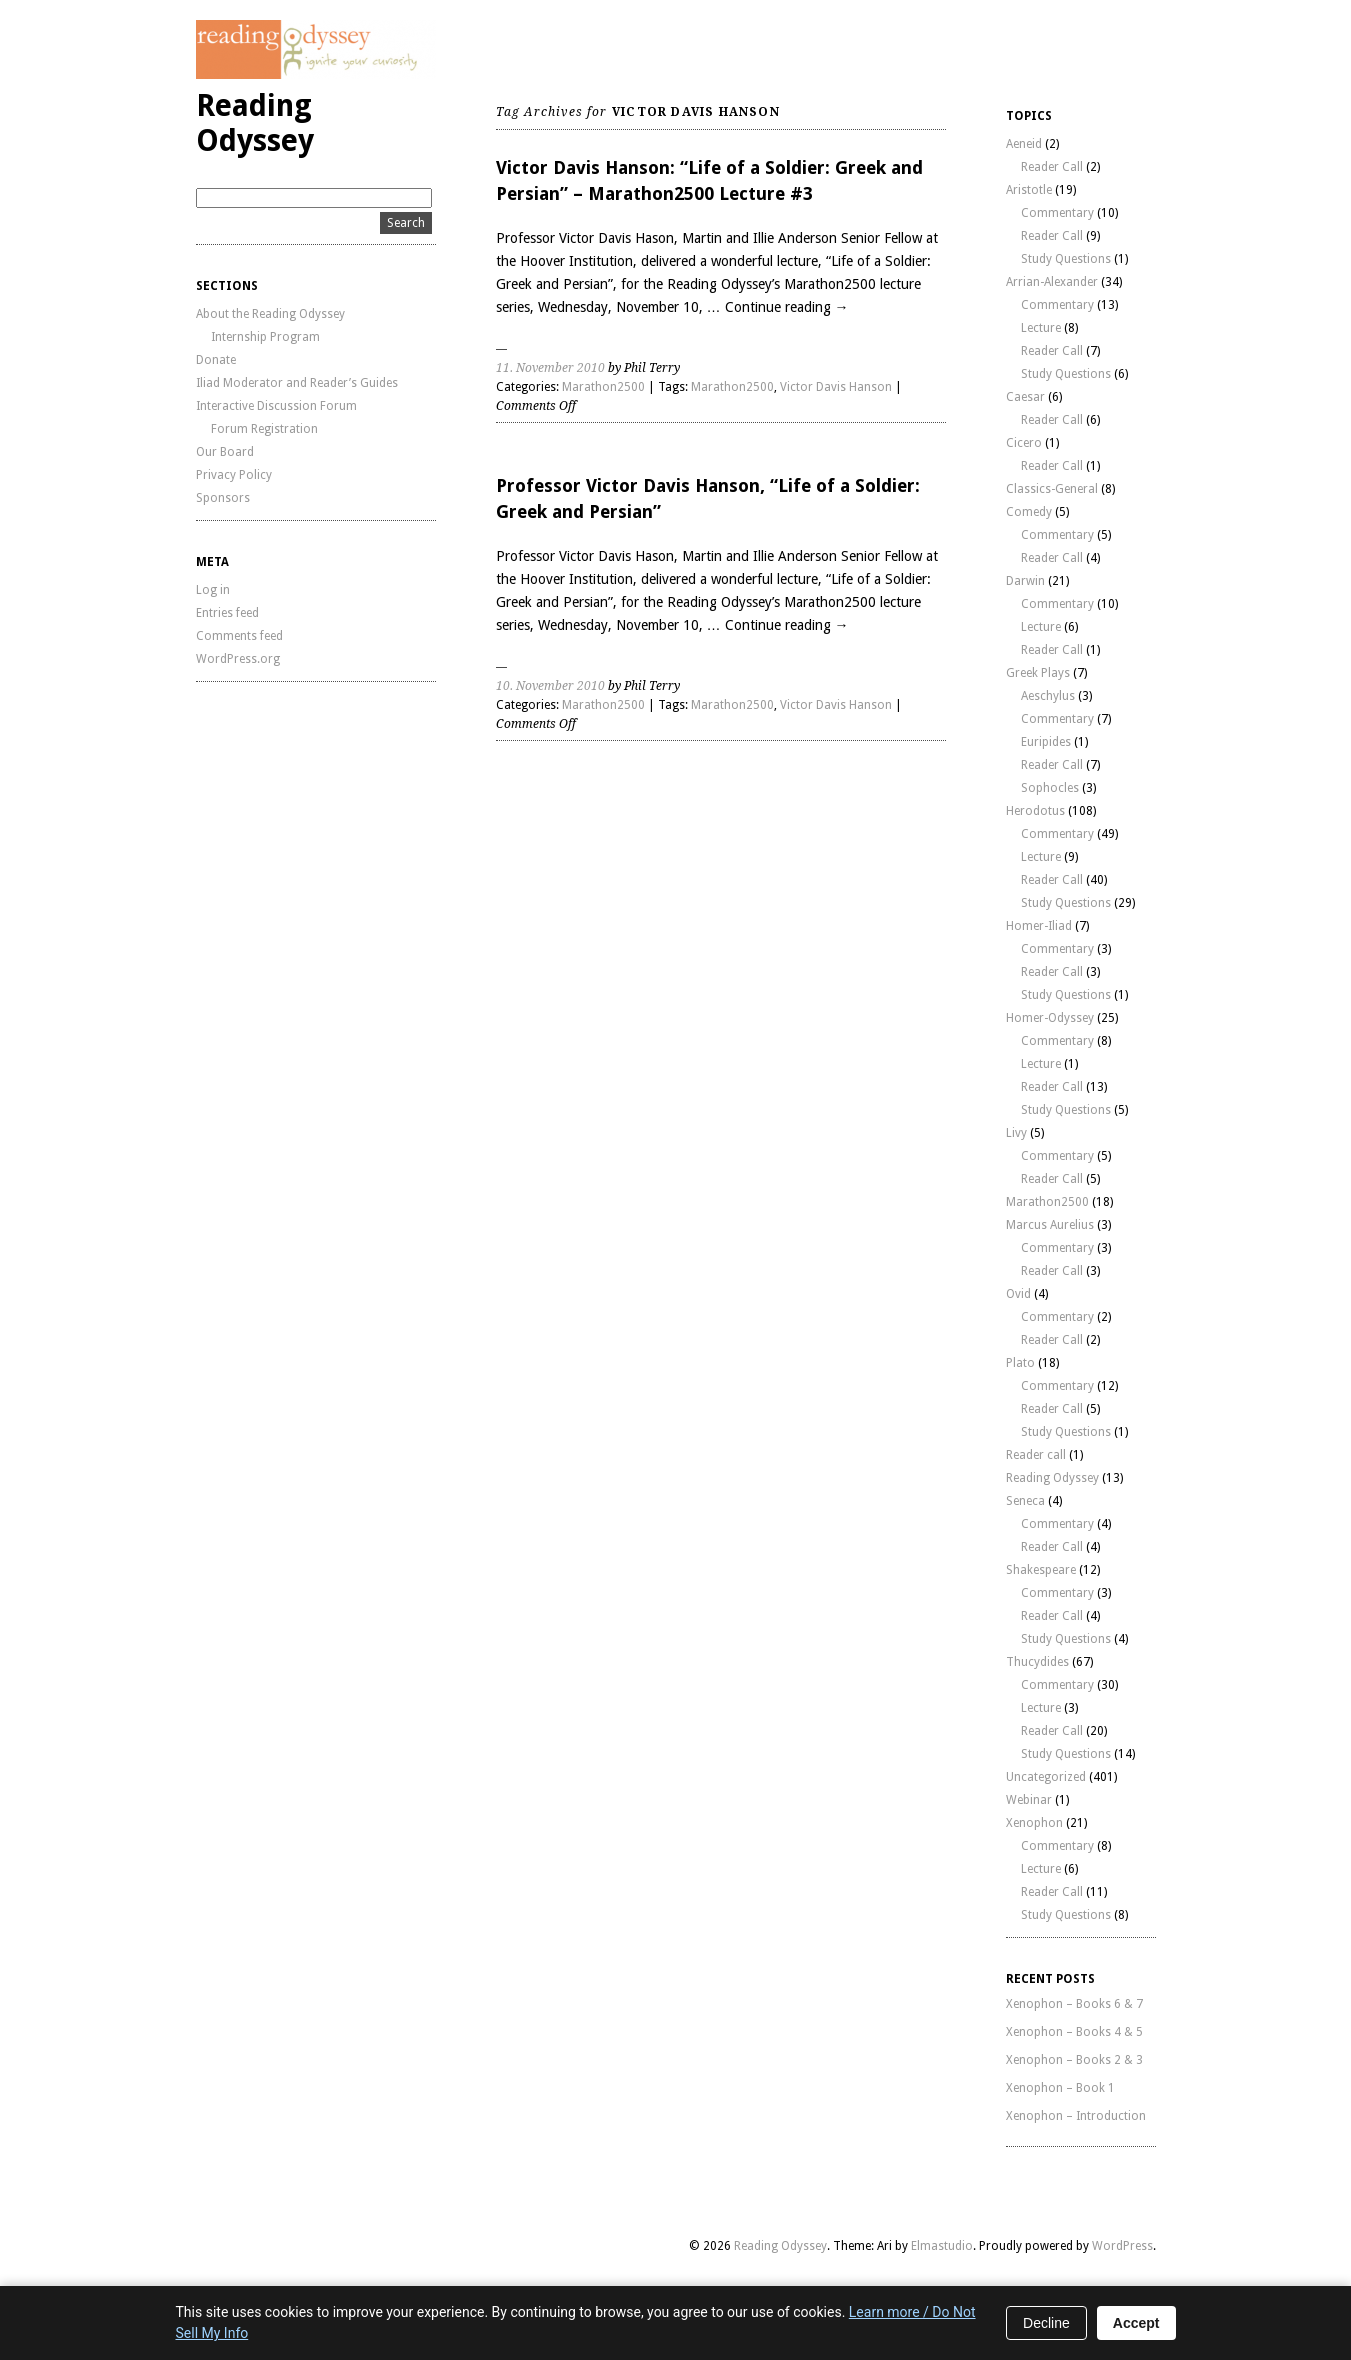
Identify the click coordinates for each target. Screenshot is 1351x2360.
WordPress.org (238, 659)
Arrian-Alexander (1052, 282)
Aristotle (1029, 190)
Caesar (1025, 397)
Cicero (1024, 443)
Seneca (1025, 1501)
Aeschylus (1048, 696)
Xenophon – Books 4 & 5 (1074, 2032)
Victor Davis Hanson (836, 387)
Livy (1016, 1133)
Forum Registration (264, 429)
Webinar (1029, 1800)
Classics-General (1052, 489)
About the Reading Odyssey (270, 314)
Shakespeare (1041, 1570)
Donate (216, 360)
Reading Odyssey (255, 123)
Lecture (1041, 328)
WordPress (1122, 2246)
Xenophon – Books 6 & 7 (1074, 2004)
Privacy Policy (234, 475)
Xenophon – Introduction (1076, 2116)
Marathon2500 (603, 387)
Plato (1020, 1363)
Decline (1046, 2323)
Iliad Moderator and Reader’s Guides (297, 383)
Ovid (1018, 1294)
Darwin (1025, 581)
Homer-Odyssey (1050, 1018)
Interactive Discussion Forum (276, 406)
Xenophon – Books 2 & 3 (1074, 2060)
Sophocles (1050, 788)
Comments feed (239, 636)
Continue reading (787, 307)
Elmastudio (942, 2246)
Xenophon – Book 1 (1060, 2088)
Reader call (1036, 1455)
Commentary (1057, 213)
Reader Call (1052, 167)
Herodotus (1035, 811)
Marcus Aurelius (1050, 1225)
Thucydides (1037, 1662)
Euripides (1046, 742)
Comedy (1029, 512)
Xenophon (1034, 1823)
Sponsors (223, 498)
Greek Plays (1038, 673)
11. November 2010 (550, 368)
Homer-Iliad (1039, 926)
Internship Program (265, 337)
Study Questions (1066, 259)
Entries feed (227, 613)
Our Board (225, 452)
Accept (1136, 2323)
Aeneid (1024, 144)
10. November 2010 (550, 686)
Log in (213, 590)
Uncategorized (1046, 1777)
